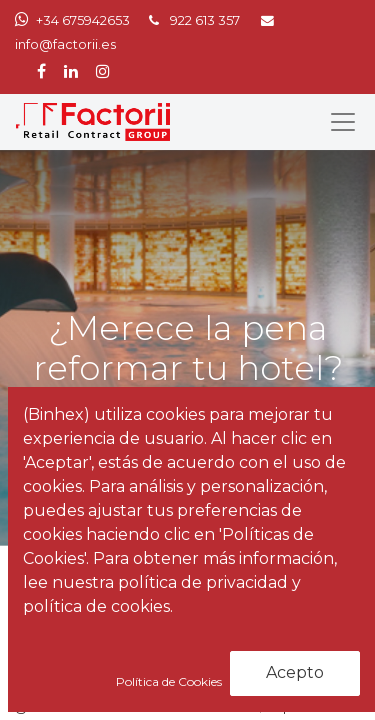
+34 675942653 (83, 20)
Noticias (130, 605)
